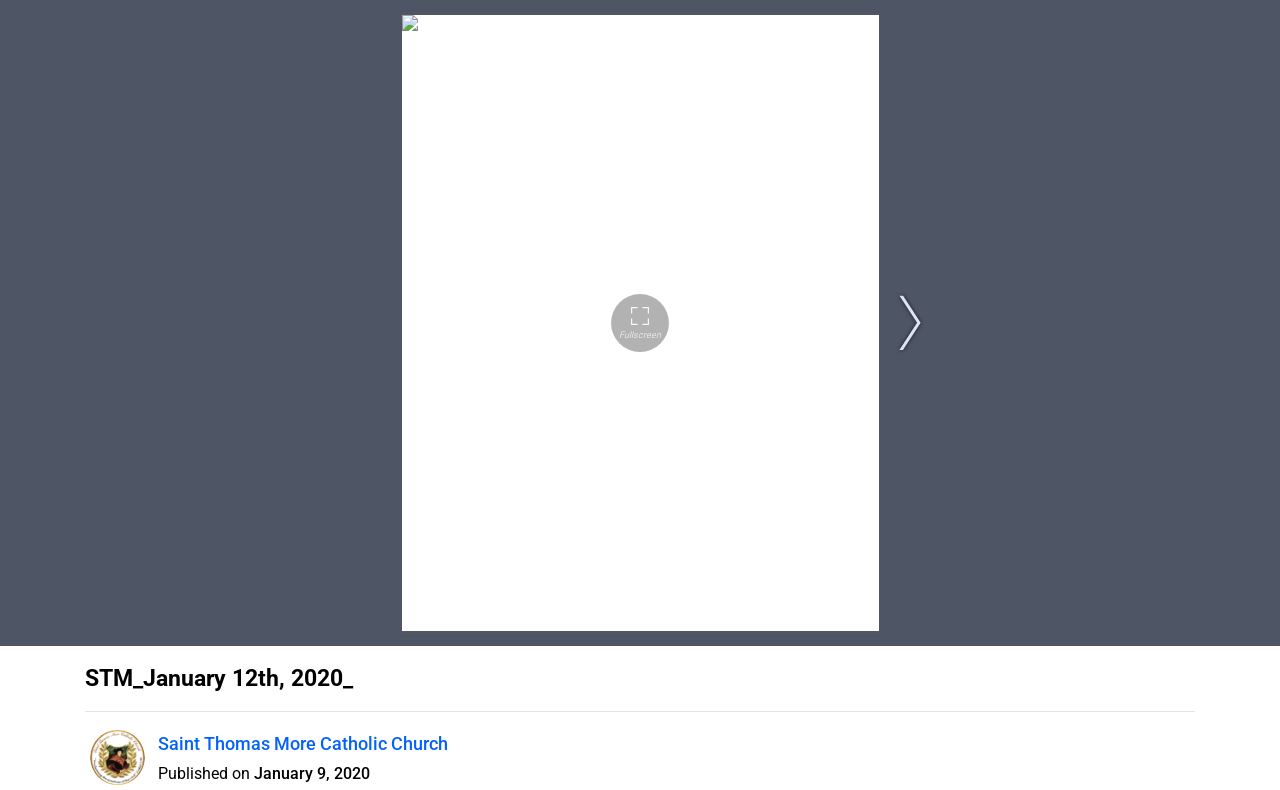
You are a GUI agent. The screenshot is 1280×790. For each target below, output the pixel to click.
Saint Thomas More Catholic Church (303, 743)
